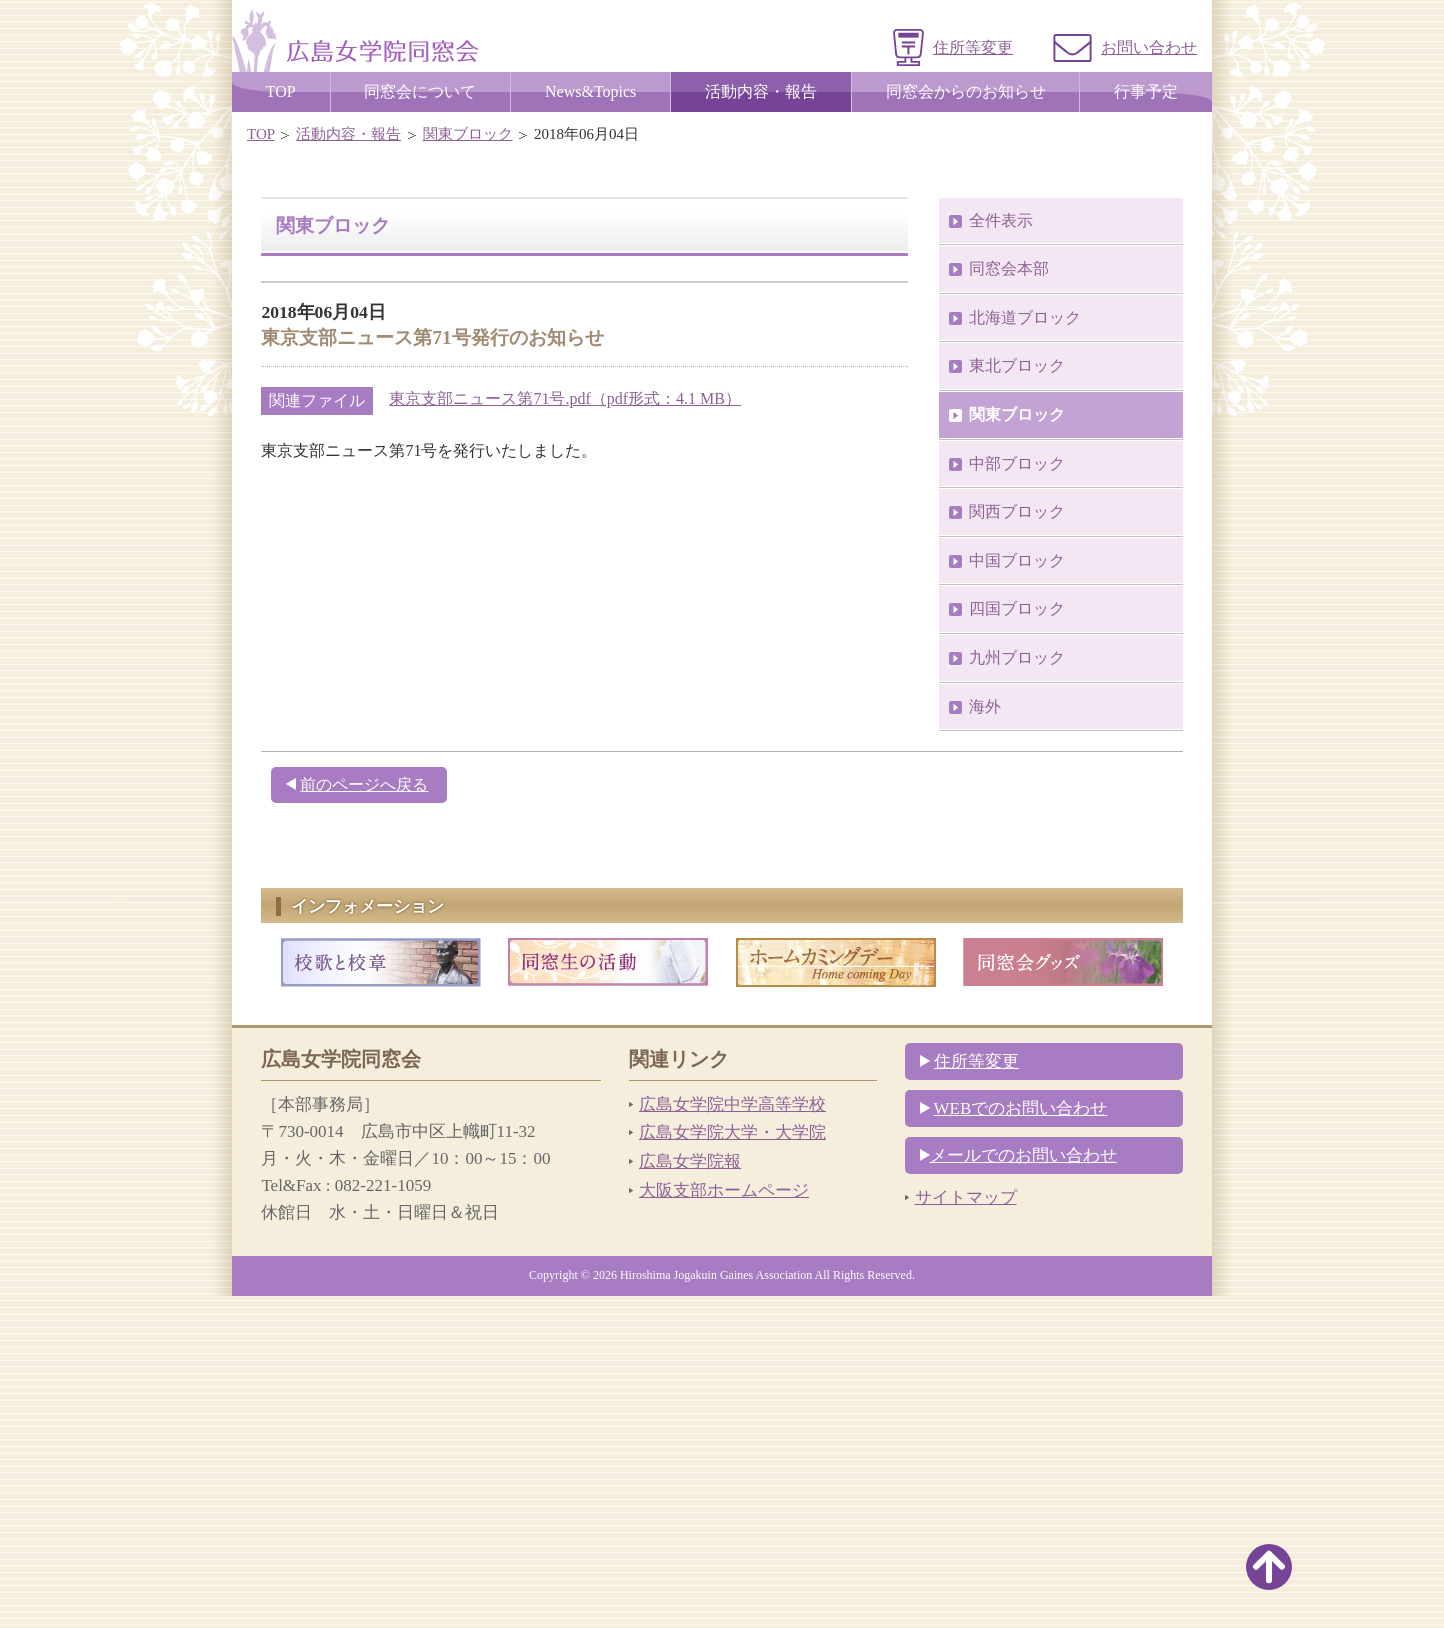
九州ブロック (1017, 989)
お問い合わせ (1149, 47)
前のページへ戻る (364, 1116)
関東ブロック (468, 134)
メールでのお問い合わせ (1023, 1487)
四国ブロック (1017, 940)
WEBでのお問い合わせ (1021, 1440)
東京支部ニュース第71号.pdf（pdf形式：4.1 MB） (565, 730)
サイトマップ (966, 1529)
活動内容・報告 (348, 134)
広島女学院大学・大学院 (732, 1464)
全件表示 (1001, 552)
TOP (261, 134)
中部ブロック (1017, 795)
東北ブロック (1017, 697)
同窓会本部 (1009, 600)
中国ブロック (1017, 892)
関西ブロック (1017, 843)
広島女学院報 (690, 1493)
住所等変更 (973, 47)
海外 (985, 1038)
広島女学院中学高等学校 (732, 1436)
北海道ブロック (1025, 649)
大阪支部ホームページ (724, 1522)
